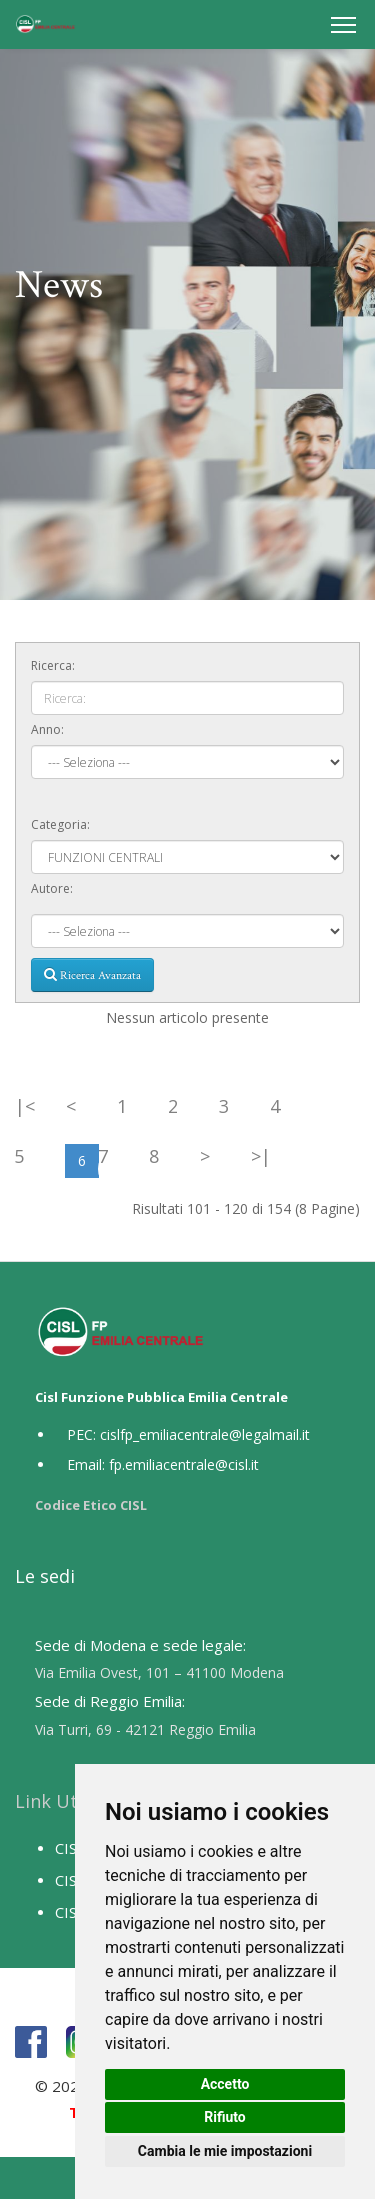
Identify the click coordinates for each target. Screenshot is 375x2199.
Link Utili (54, 1801)
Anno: (47, 729)
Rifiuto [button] (225, 2117)
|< (25, 1106)
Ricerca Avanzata (92, 975)
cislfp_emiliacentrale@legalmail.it (205, 1434)
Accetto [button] (225, 2084)
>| (261, 1156)
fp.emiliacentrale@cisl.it (184, 1464)
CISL (70, 1848)
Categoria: (60, 824)
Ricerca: (53, 665)
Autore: (52, 888)
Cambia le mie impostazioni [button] (225, 2151)
